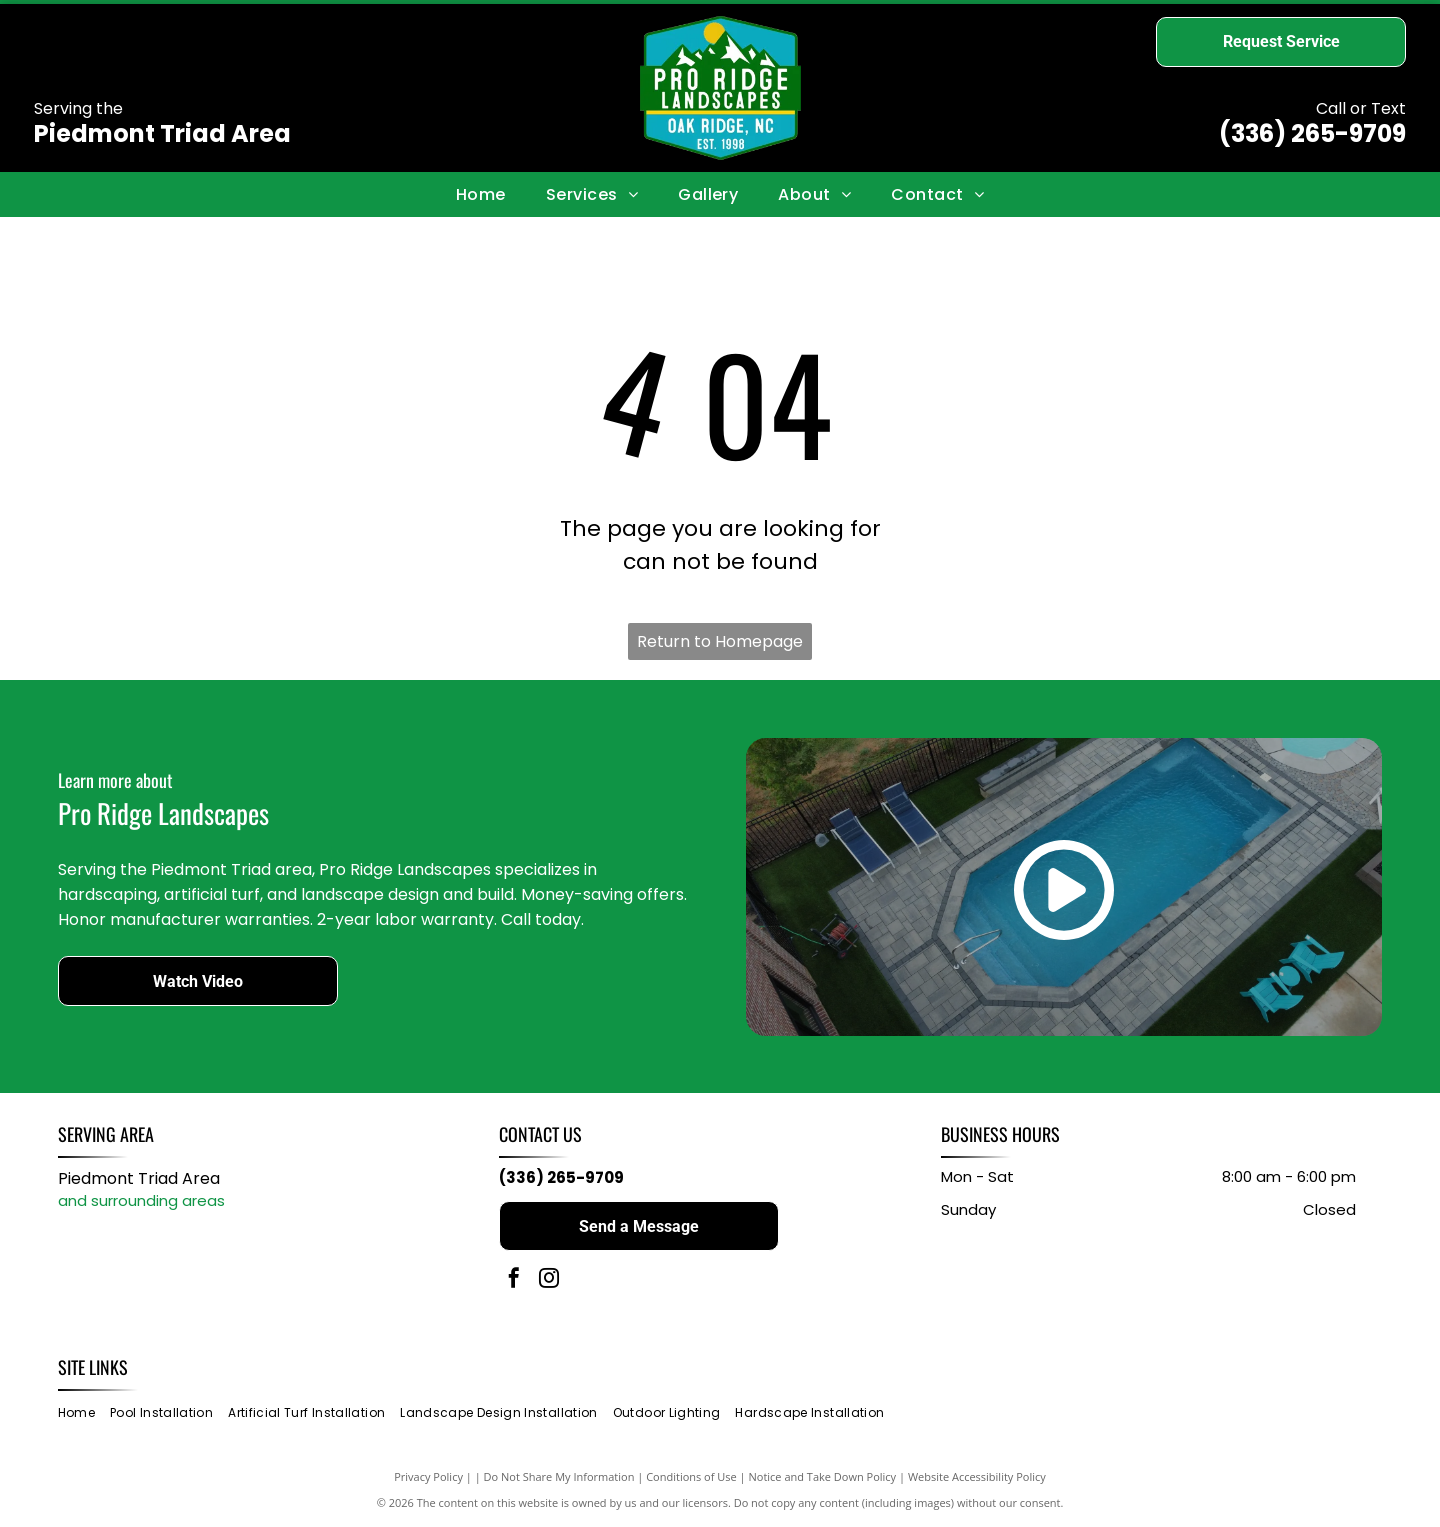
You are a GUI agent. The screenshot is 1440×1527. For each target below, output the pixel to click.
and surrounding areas (141, 1200)
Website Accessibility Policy (977, 1476)
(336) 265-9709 (1312, 133)
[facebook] (514, 1280)
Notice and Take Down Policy (823, 1476)
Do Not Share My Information (559, 1476)
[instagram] (549, 1280)
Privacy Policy (428, 1476)
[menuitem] (481, 194)
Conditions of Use (691, 1476)
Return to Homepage (720, 641)
